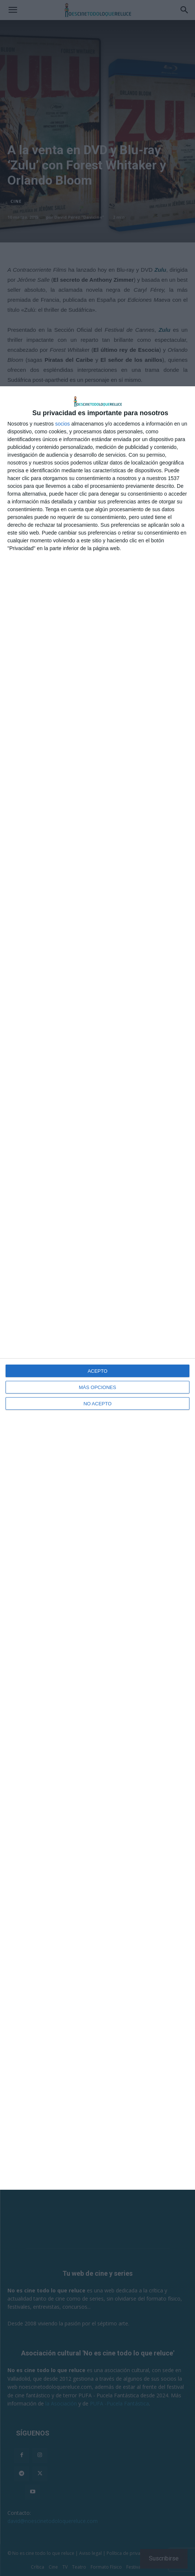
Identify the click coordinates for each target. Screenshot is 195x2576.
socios (62, 423)
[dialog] (97, 1287)
